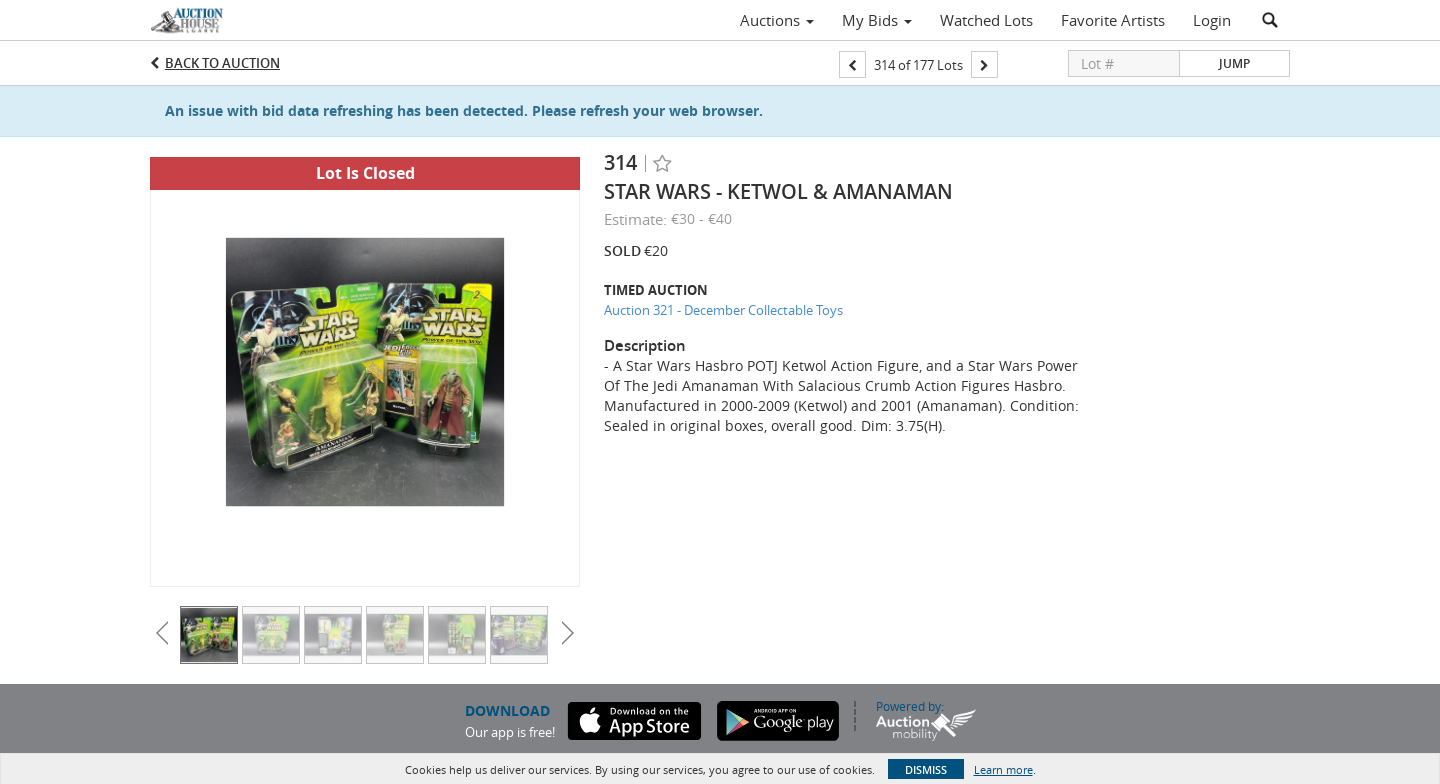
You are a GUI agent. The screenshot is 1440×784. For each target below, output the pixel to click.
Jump (1234, 63)
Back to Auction (222, 63)
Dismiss (926, 769)
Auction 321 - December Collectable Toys (723, 310)
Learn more (1003, 769)
